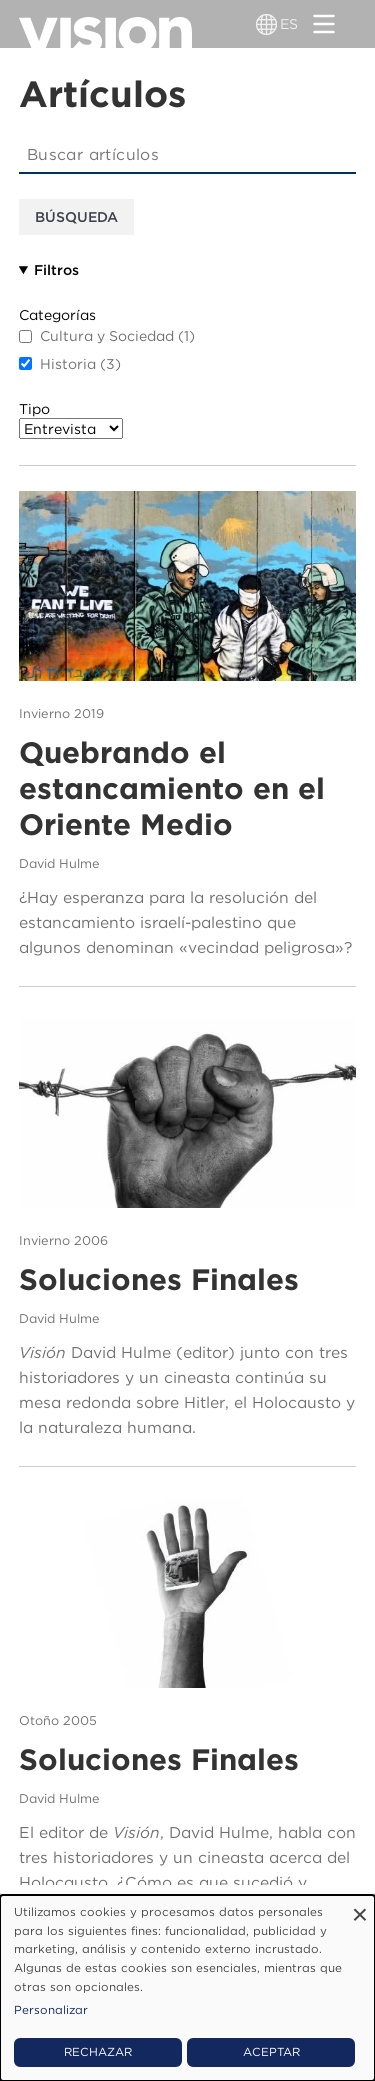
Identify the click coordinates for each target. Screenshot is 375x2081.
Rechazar (98, 2052)
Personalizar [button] (51, 2010)
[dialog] (187, 1988)
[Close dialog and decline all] (360, 1907)
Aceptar (271, 2052)
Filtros (56, 269)
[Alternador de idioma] (266, 24)
